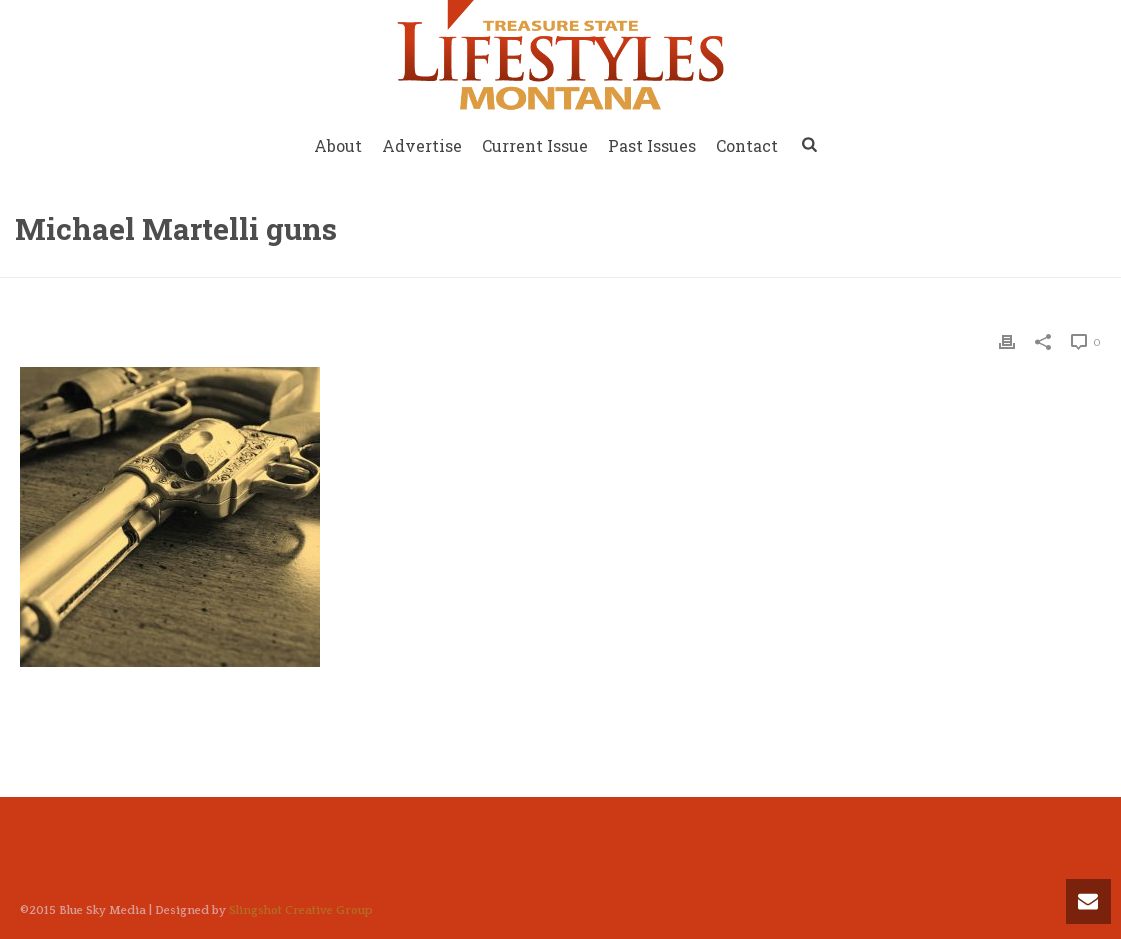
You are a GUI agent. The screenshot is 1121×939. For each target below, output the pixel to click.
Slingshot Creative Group (301, 910)
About (338, 145)
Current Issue (535, 145)
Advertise (422, 145)
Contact (747, 145)
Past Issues (652, 145)
